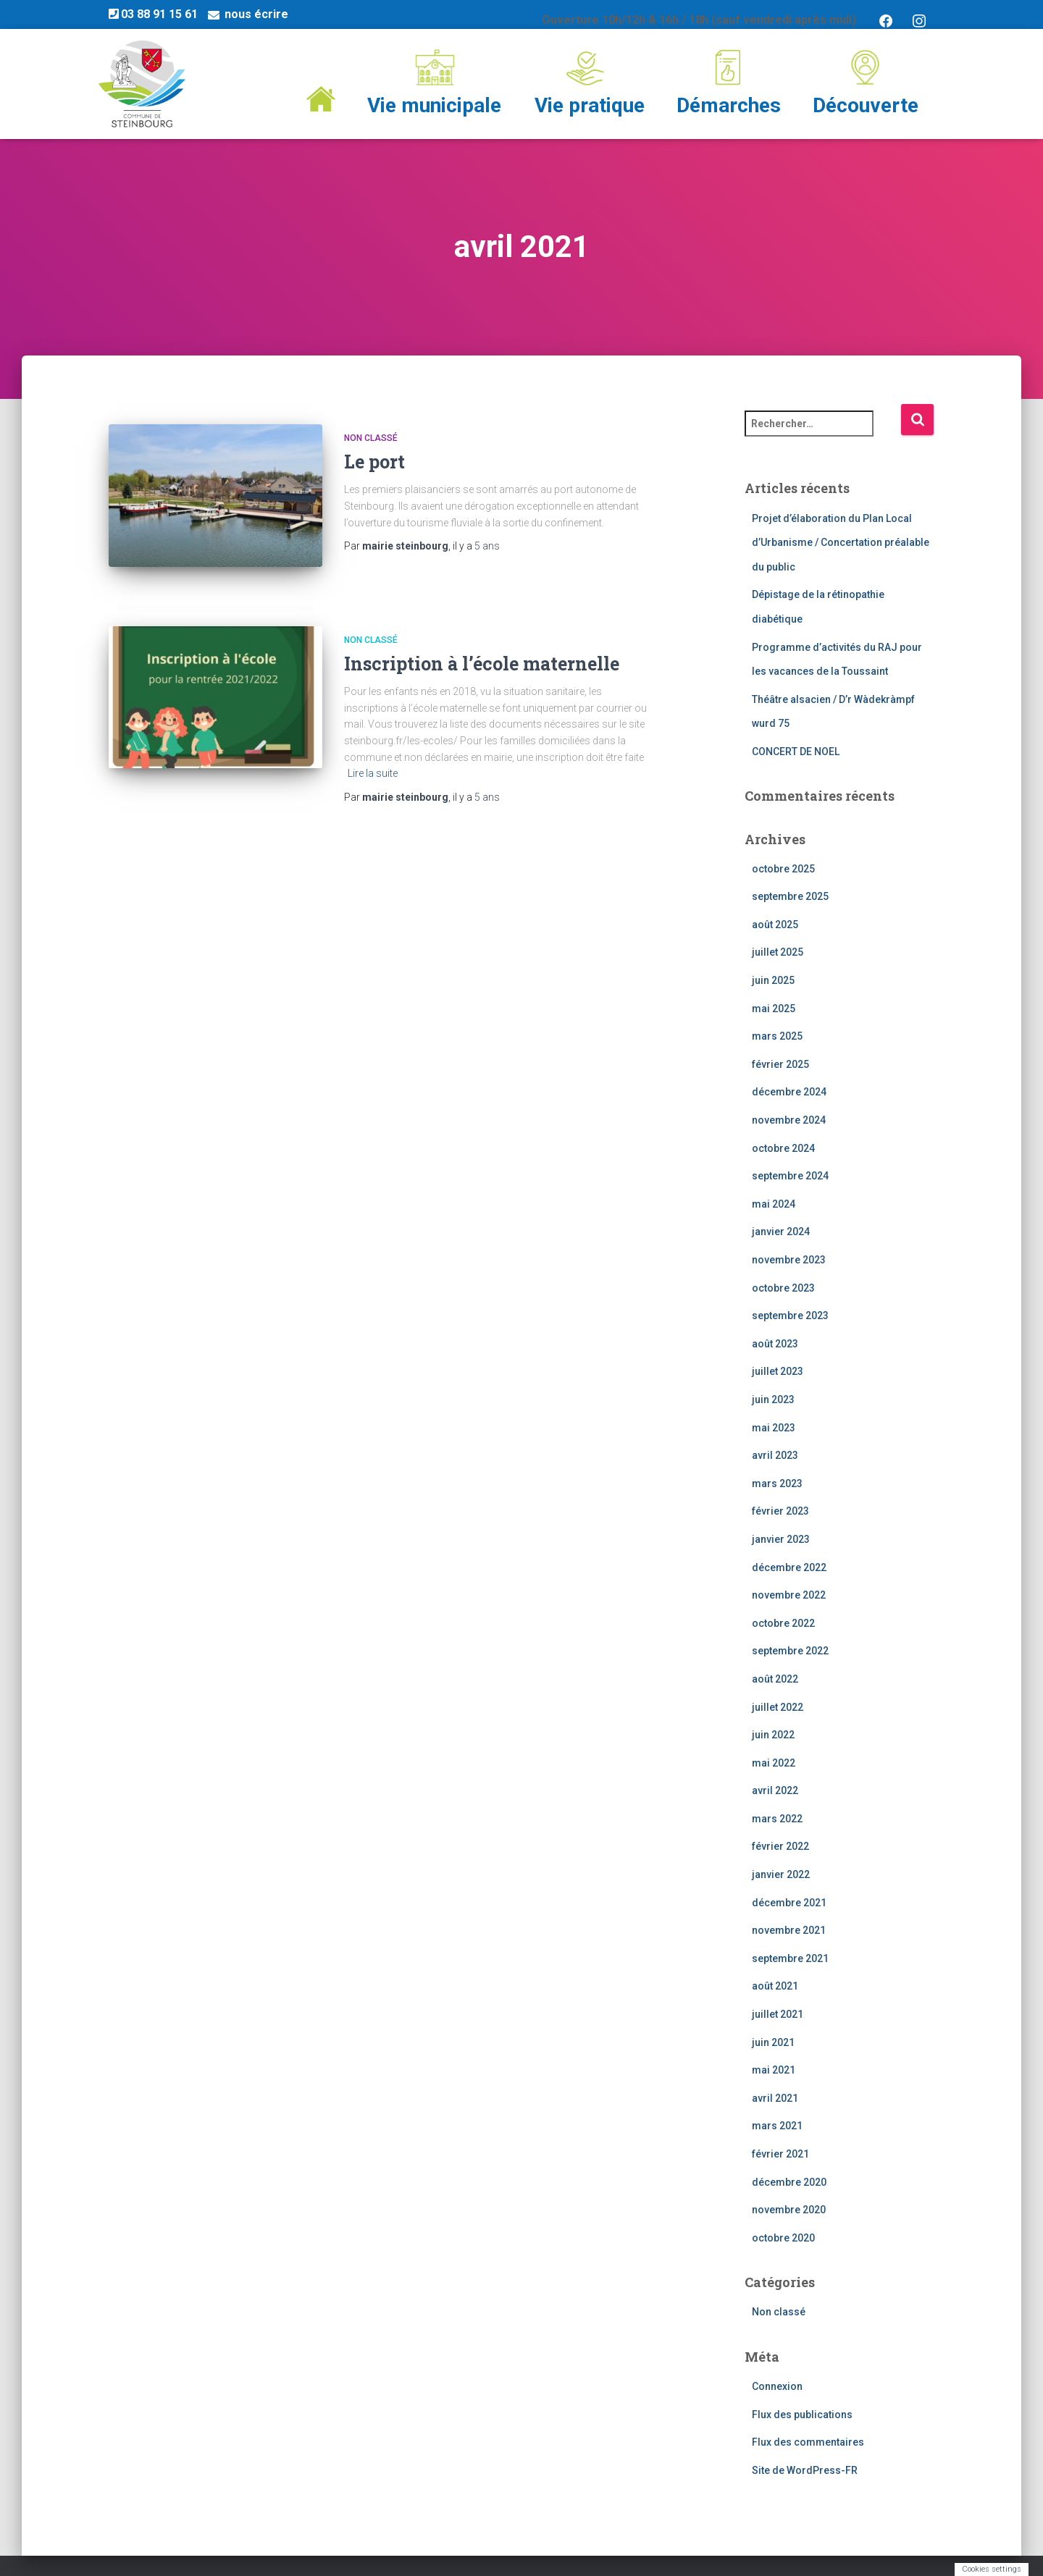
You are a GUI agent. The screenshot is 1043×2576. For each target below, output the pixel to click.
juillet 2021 (777, 2014)
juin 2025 (773, 980)
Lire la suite (373, 762)
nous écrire (256, 14)
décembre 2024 (789, 1092)
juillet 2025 (777, 953)
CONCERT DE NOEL (795, 751)
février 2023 (780, 1512)
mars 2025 (777, 1036)
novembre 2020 (789, 2209)
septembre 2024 (790, 1176)
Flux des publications (802, 2414)
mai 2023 (773, 1428)
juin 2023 (773, 1399)
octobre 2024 (783, 1148)
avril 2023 (775, 1455)
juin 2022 (773, 1735)
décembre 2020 (789, 2182)
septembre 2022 (790, 1651)
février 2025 (780, 1064)
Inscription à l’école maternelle (481, 653)
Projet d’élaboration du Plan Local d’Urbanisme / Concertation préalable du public (840, 543)
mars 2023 (777, 1483)
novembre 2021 (789, 1930)
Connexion (777, 2386)
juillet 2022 (777, 1707)
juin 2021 (773, 2042)
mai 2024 (773, 1204)
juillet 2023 (777, 1372)
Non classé (371, 438)
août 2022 (775, 1679)
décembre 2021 (789, 1902)
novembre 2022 (789, 1595)
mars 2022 (777, 1818)
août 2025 (775, 924)
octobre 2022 (783, 1623)
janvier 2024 (781, 1232)
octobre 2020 (783, 2238)
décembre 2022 (789, 1567)
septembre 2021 (790, 1958)
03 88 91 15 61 (153, 14)
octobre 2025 (783, 869)
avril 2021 (775, 2098)
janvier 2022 (781, 1874)
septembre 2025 (790, 896)
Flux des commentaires (808, 2443)
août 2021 (775, 1986)
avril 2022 (775, 1790)
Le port (374, 462)
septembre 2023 (790, 1315)
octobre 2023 (783, 1288)
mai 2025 (773, 1008)
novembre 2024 (789, 1120)
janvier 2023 (781, 1539)
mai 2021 (773, 2070)
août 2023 (775, 1344)
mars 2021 (777, 2126)
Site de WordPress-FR (805, 2470)
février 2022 (780, 1847)
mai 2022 (773, 1763)
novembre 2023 (789, 1260)
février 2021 (780, 2154)
